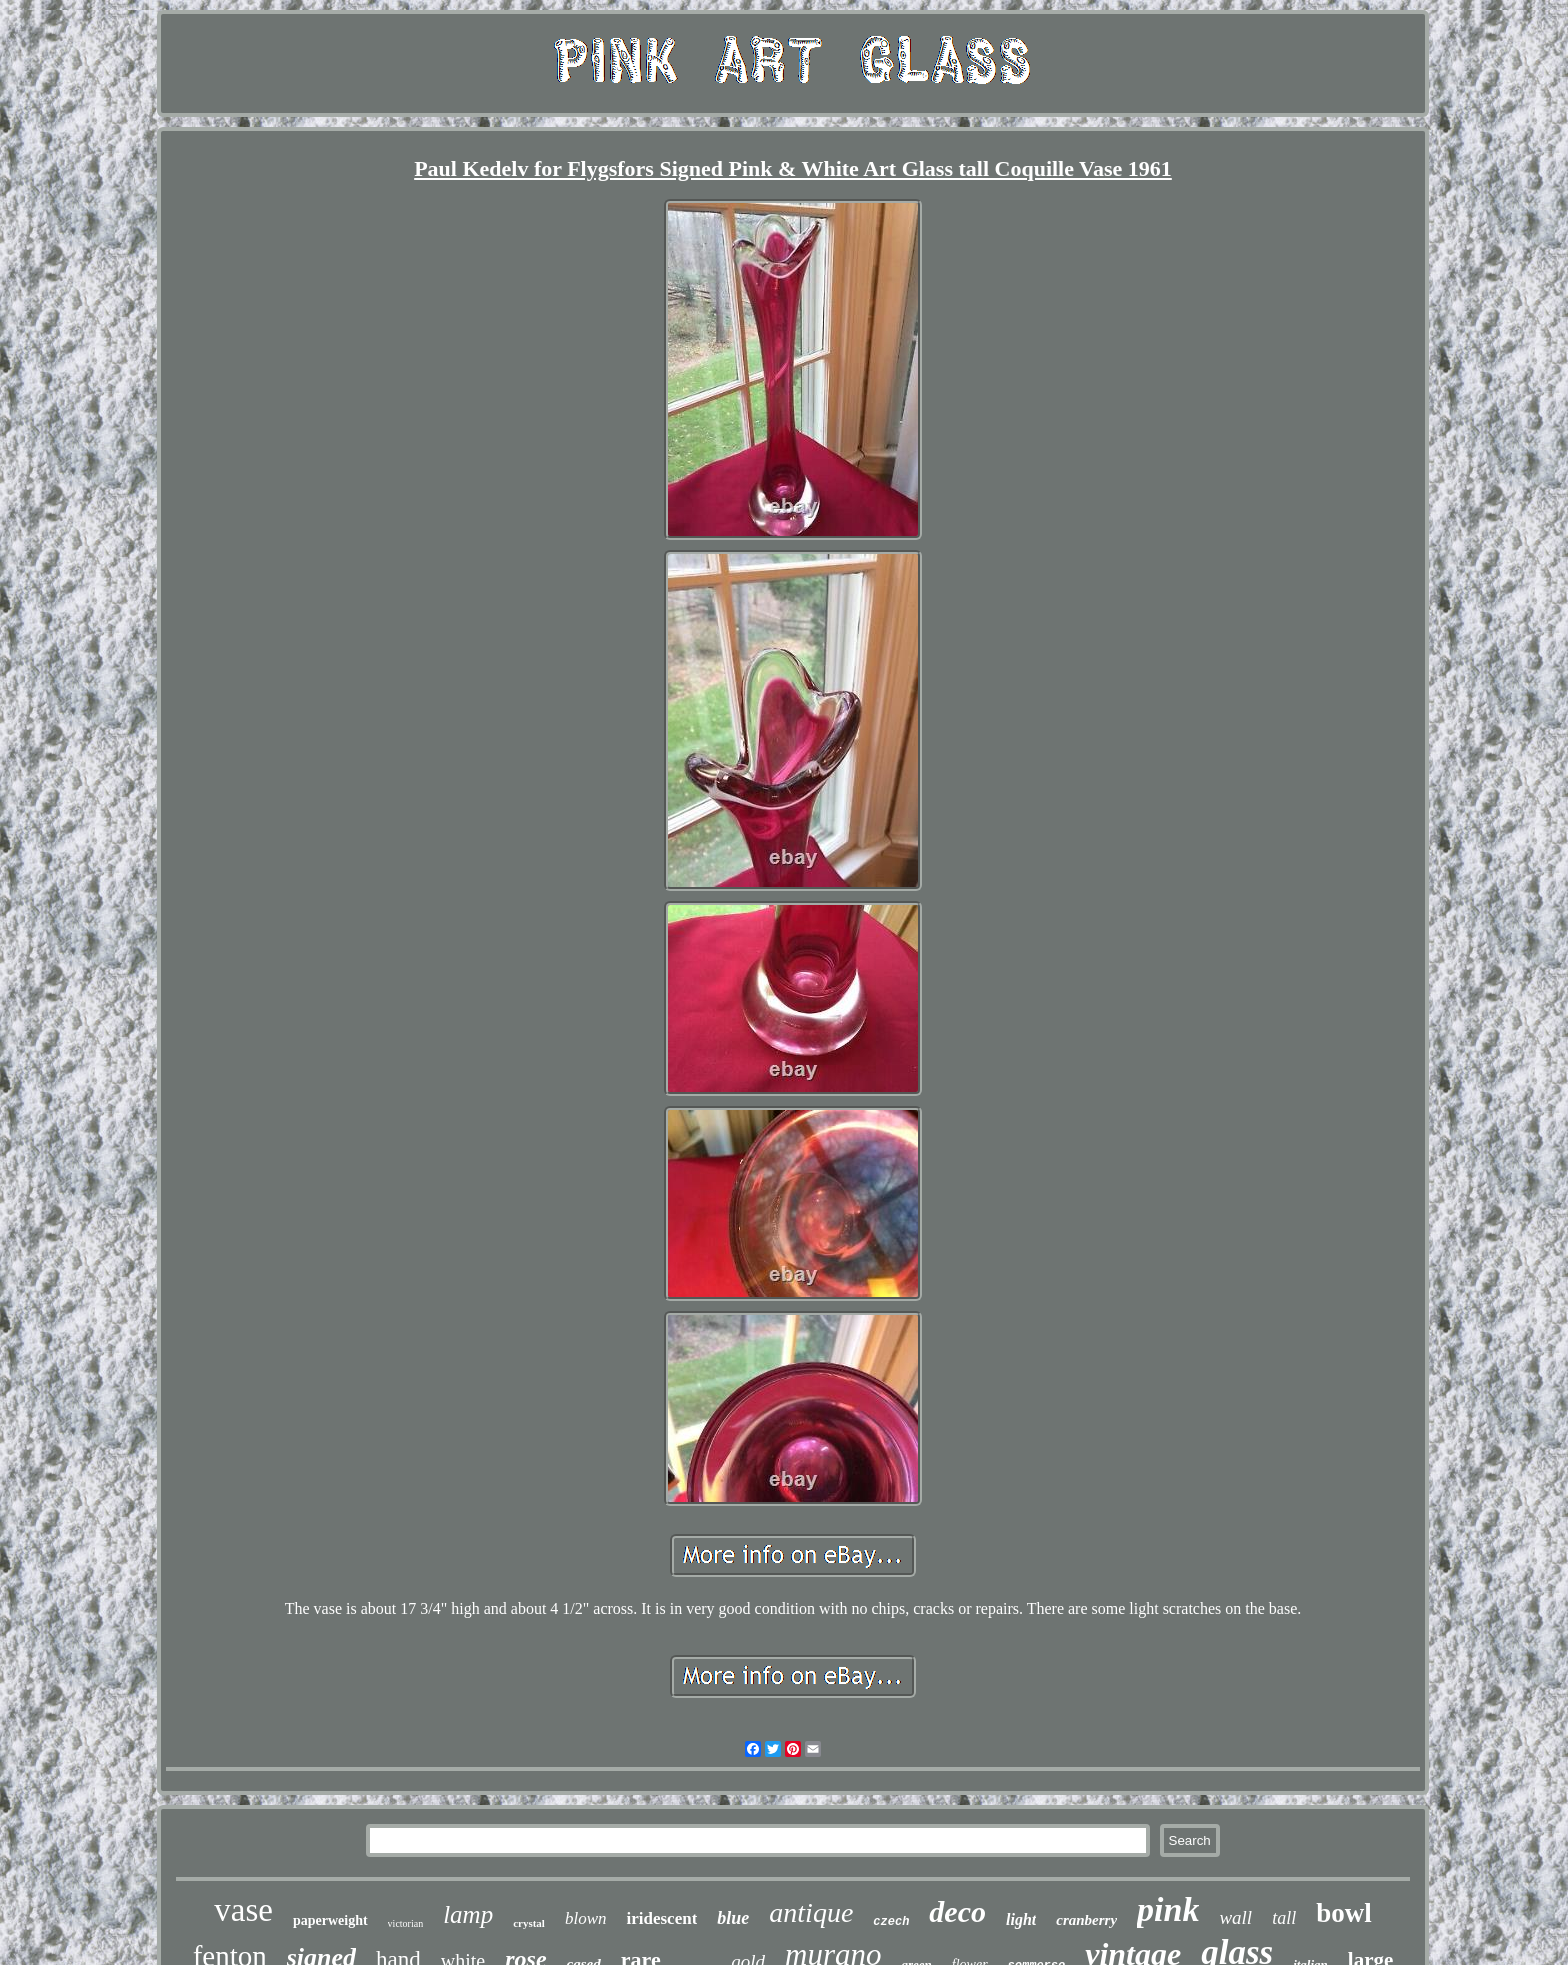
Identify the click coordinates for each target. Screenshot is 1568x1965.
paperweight (330, 1920)
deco (957, 1911)
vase (243, 1910)
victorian (406, 1923)
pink (1168, 1909)
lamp (468, 1914)
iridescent (661, 1918)
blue (733, 1918)
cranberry (1086, 1920)
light (1021, 1919)
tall (1284, 1918)
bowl (1344, 1913)
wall (1235, 1917)
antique (811, 1912)
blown (586, 1918)
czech (891, 1922)
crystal (529, 1923)
